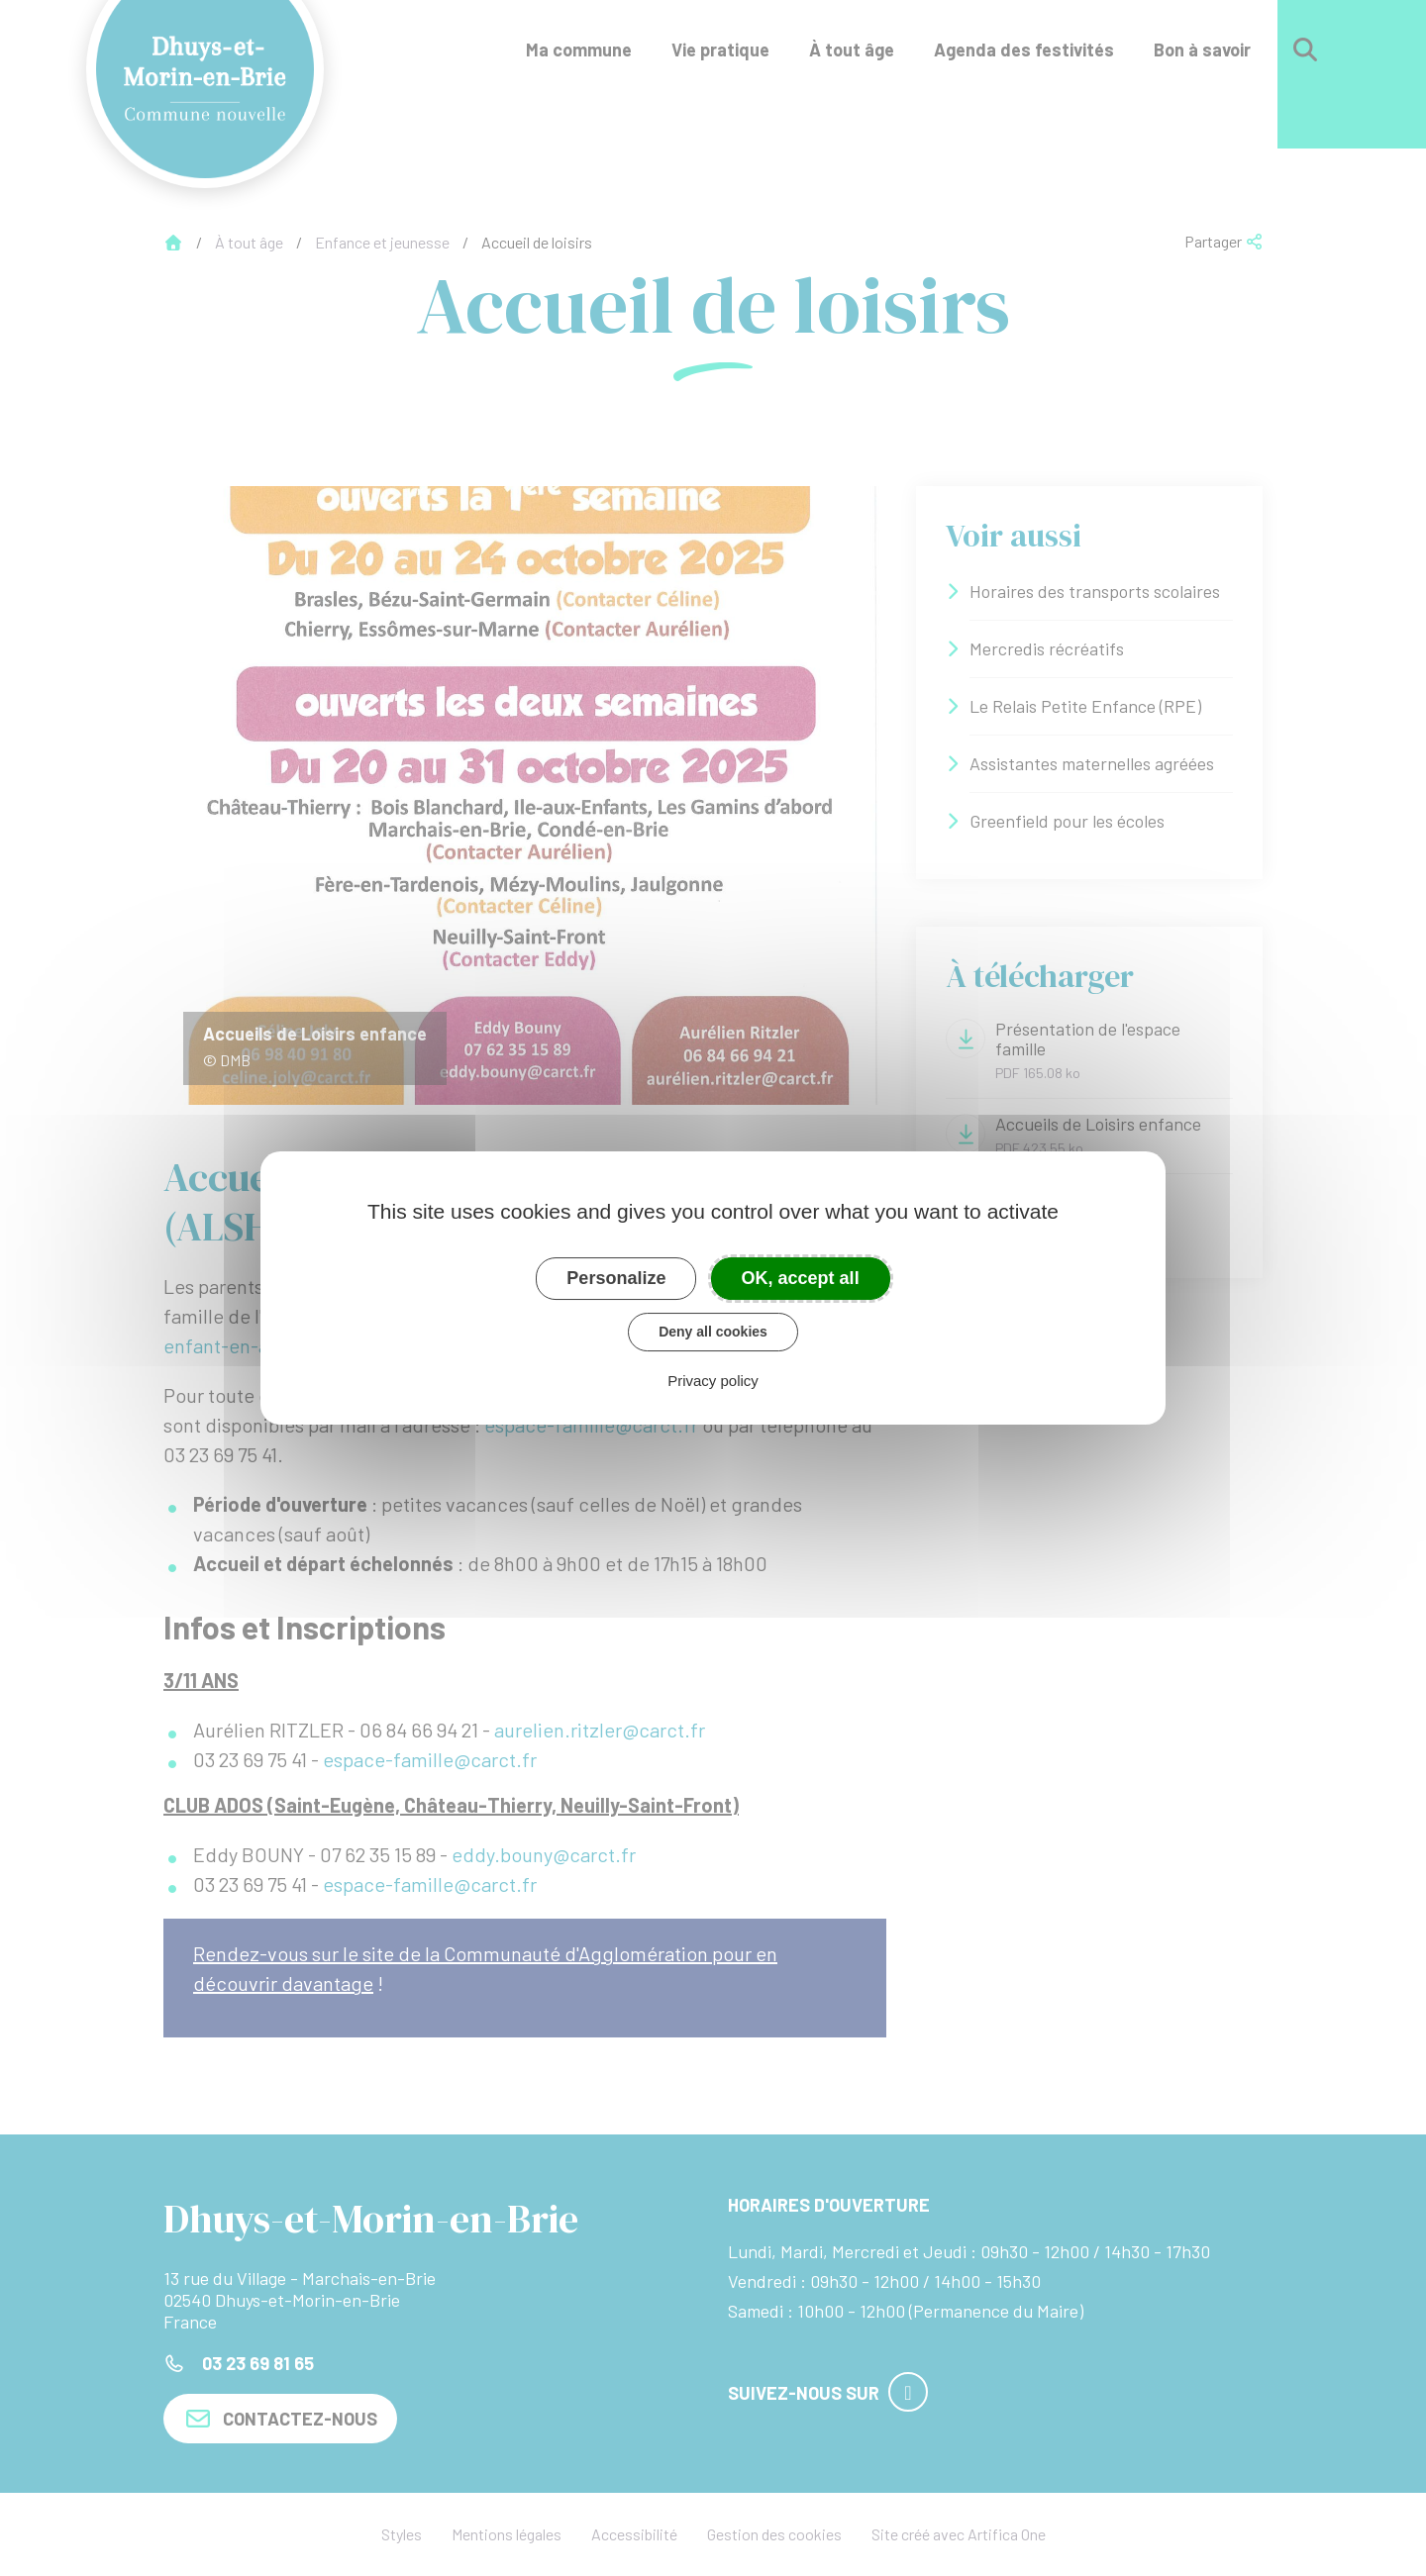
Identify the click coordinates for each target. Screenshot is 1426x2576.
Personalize (615, 1278)
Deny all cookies (713, 1331)
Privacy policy (713, 1380)
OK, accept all (801, 1278)
